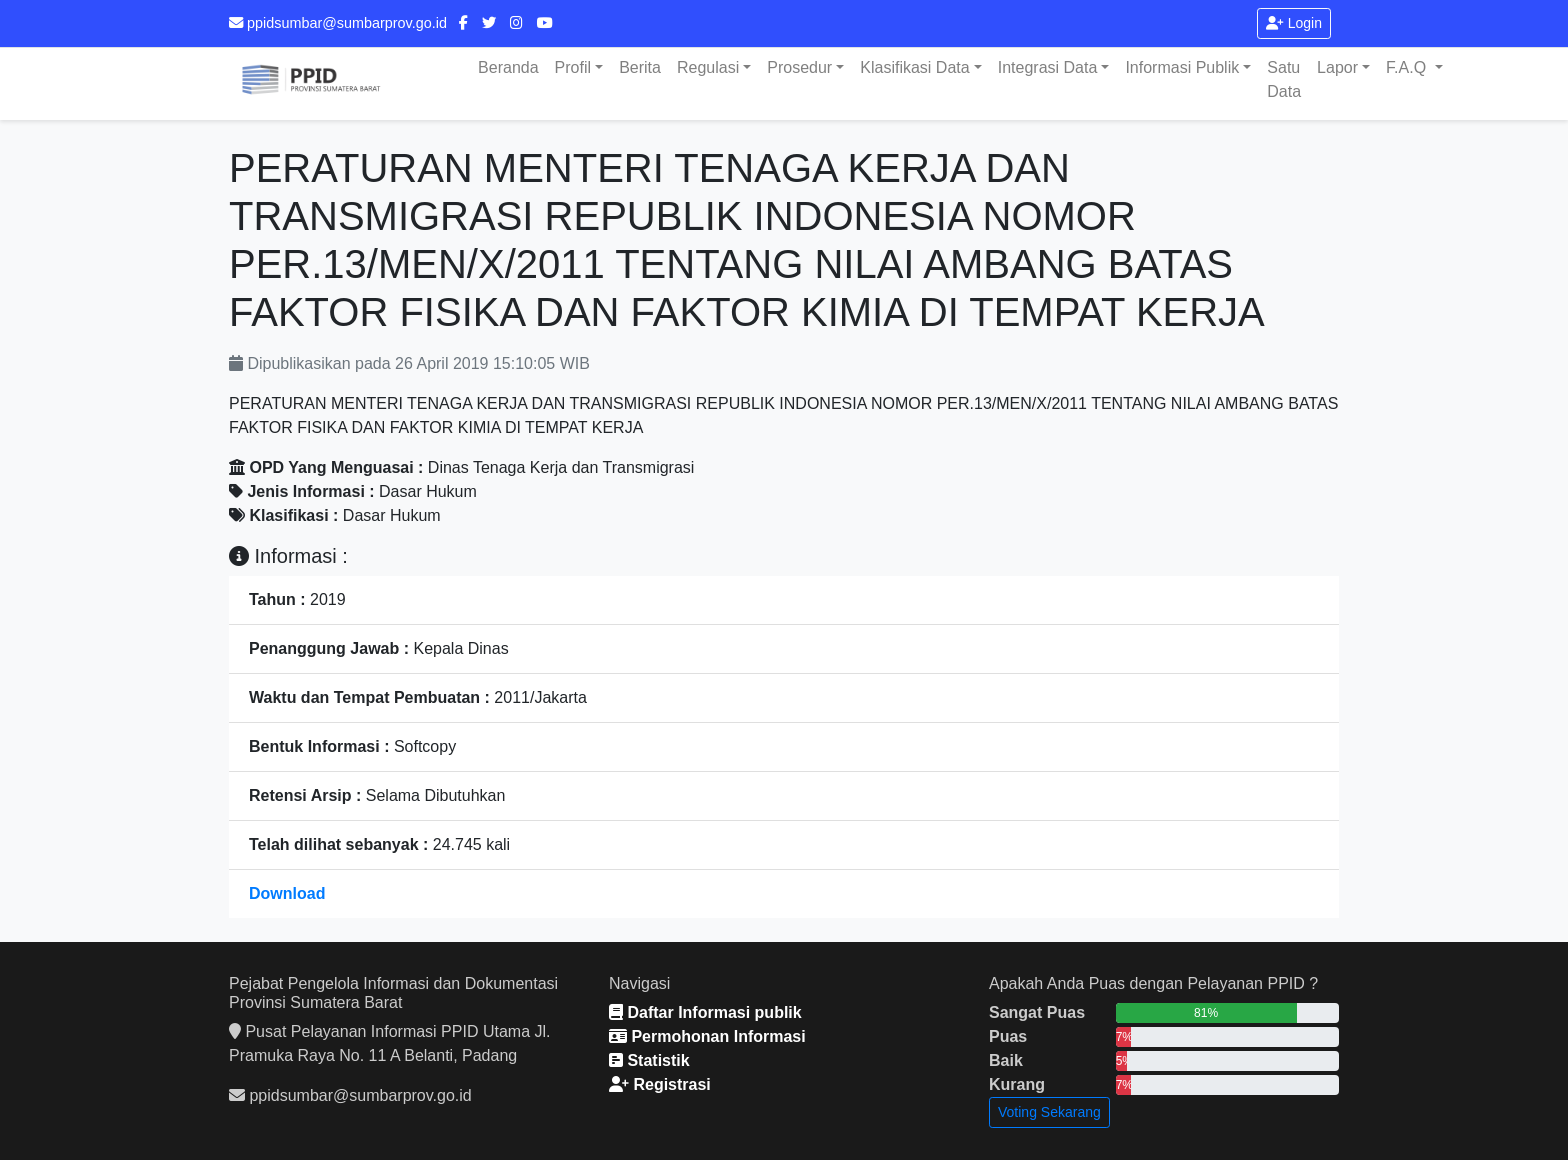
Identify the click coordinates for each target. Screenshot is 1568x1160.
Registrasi (660, 1084)
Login (1294, 23)
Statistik (649, 1060)
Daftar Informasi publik (705, 1012)
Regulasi (708, 67)
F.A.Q (1408, 67)
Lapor (1337, 67)
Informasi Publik (1182, 67)
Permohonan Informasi (707, 1036)
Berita (640, 67)
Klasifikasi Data (914, 67)
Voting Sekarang (1049, 1112)
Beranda (508, 67)
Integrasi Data (1048, 67)
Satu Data (1284, 79)
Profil (573, 67)
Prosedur (799, 67)
